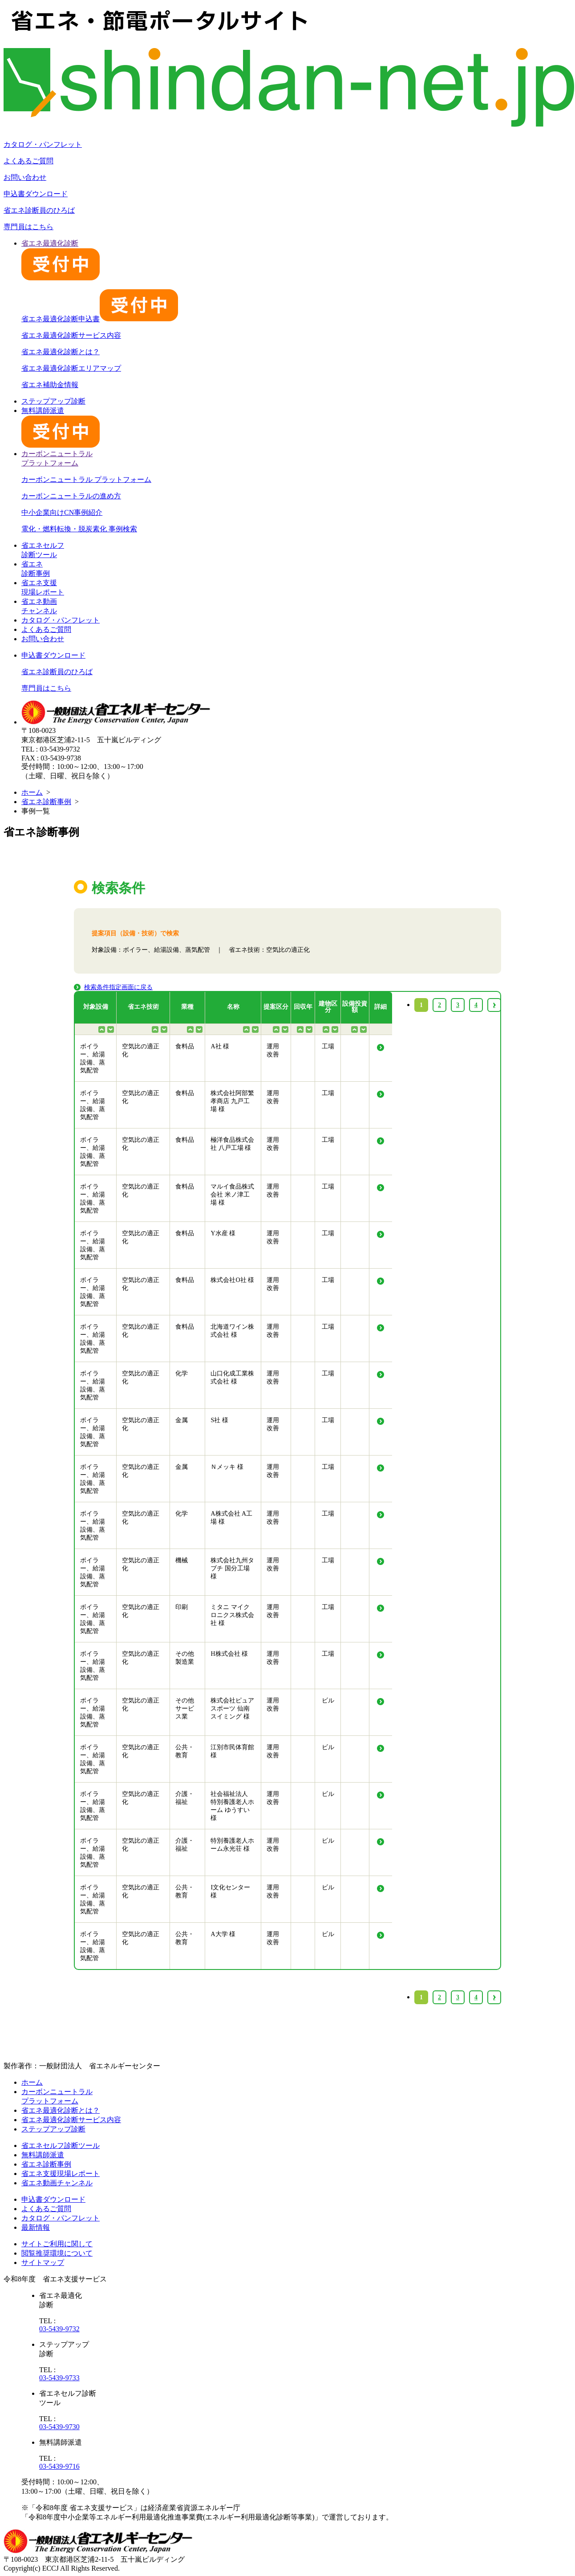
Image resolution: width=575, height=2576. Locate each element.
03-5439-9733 (59, 2378)
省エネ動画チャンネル (57, 2183)
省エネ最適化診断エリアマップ (71, 368)
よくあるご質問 (28, 161)
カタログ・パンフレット (43, 144)
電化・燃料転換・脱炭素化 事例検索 (79, 529)
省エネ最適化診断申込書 (99, 319)
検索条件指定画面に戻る (118, 987)
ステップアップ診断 (53, 401)
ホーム (32, 792)
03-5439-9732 (59, 2329)
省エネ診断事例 (46, 801)
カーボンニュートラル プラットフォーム (86, 479)
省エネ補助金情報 (49, 384)
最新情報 (35, 2227)
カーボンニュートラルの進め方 (71, 496)
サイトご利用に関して (57, 2244)
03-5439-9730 (59, 2426)
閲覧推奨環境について (57, 2253)
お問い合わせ (25, 177)
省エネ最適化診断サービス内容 (71, 335)
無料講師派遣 (42, 2155)
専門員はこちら (28, 227)
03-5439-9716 (59, 2466)
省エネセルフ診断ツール (60, 2145)
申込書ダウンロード (36, 194)
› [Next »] (494, 1997)
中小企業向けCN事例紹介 (61, 512)
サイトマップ (42, 2262)
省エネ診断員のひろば (39, 210)
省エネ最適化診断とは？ (60, 352)
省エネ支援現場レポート (60, 2173)
